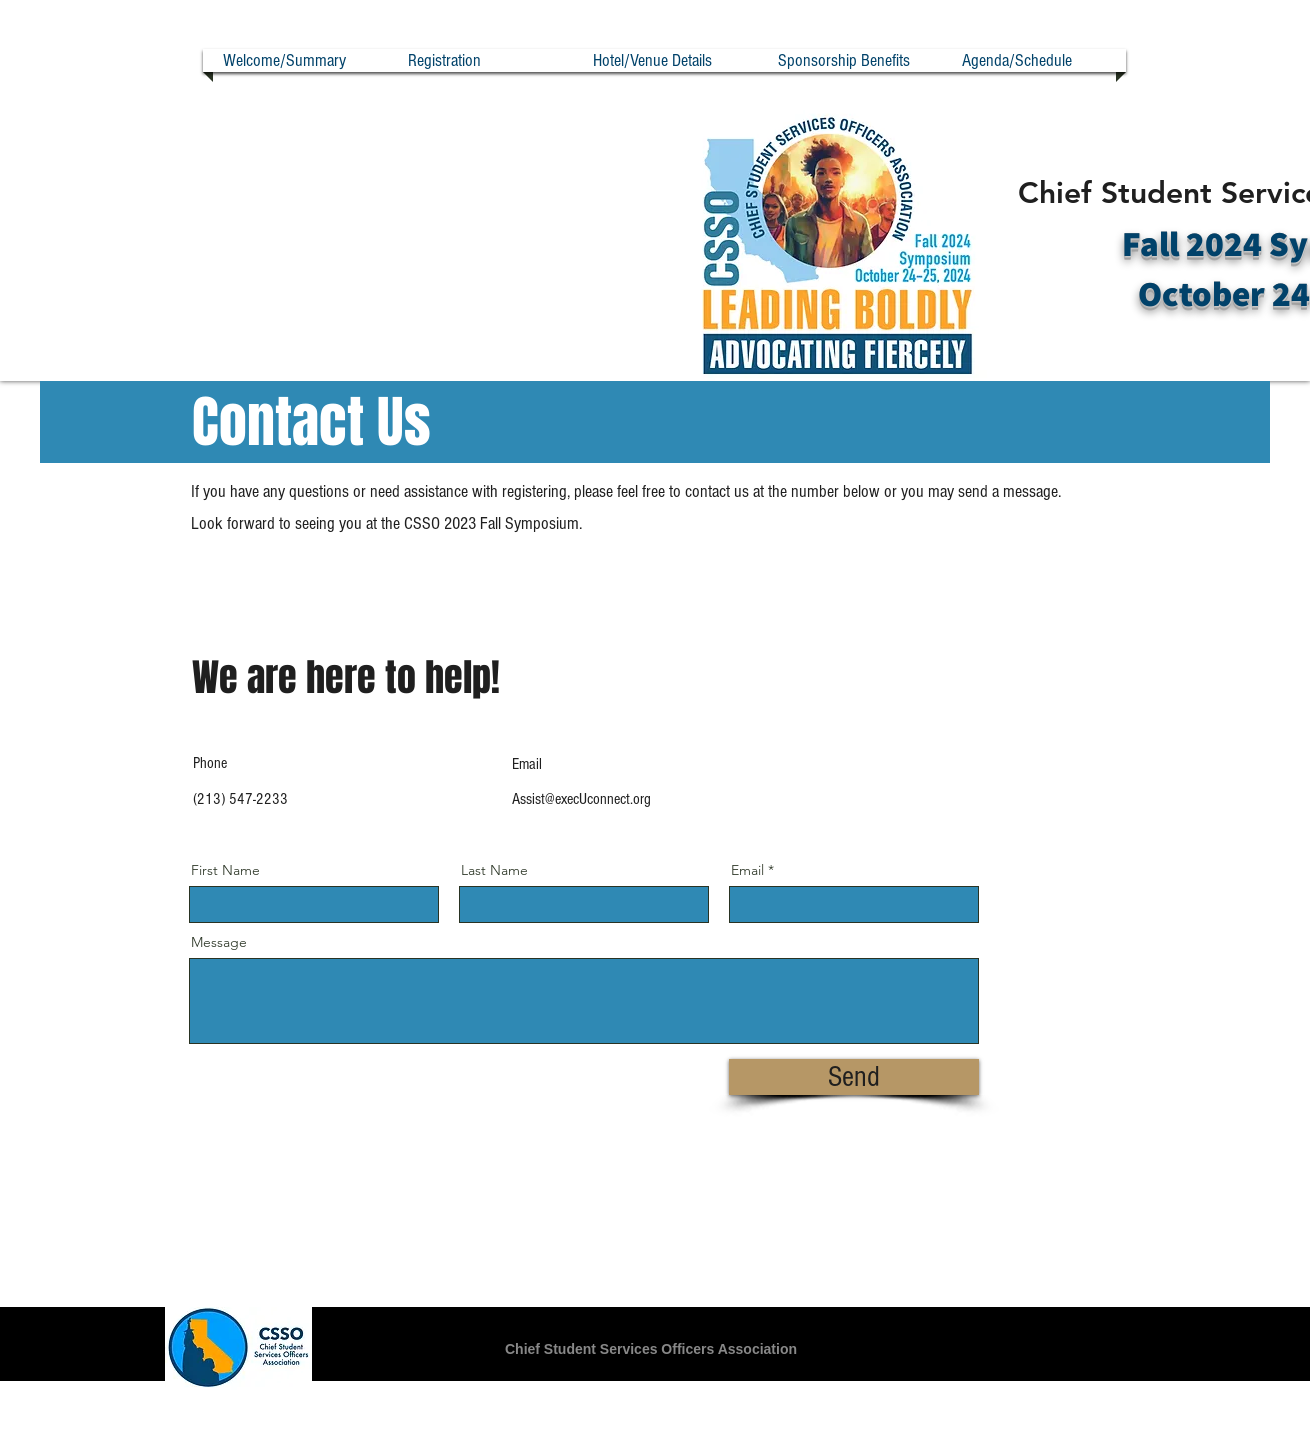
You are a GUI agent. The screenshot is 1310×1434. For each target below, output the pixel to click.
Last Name (494, 870)
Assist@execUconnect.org (581, 799)
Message (219, 942)
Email (747, 870)
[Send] (854, 1077)
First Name (225, 870)
